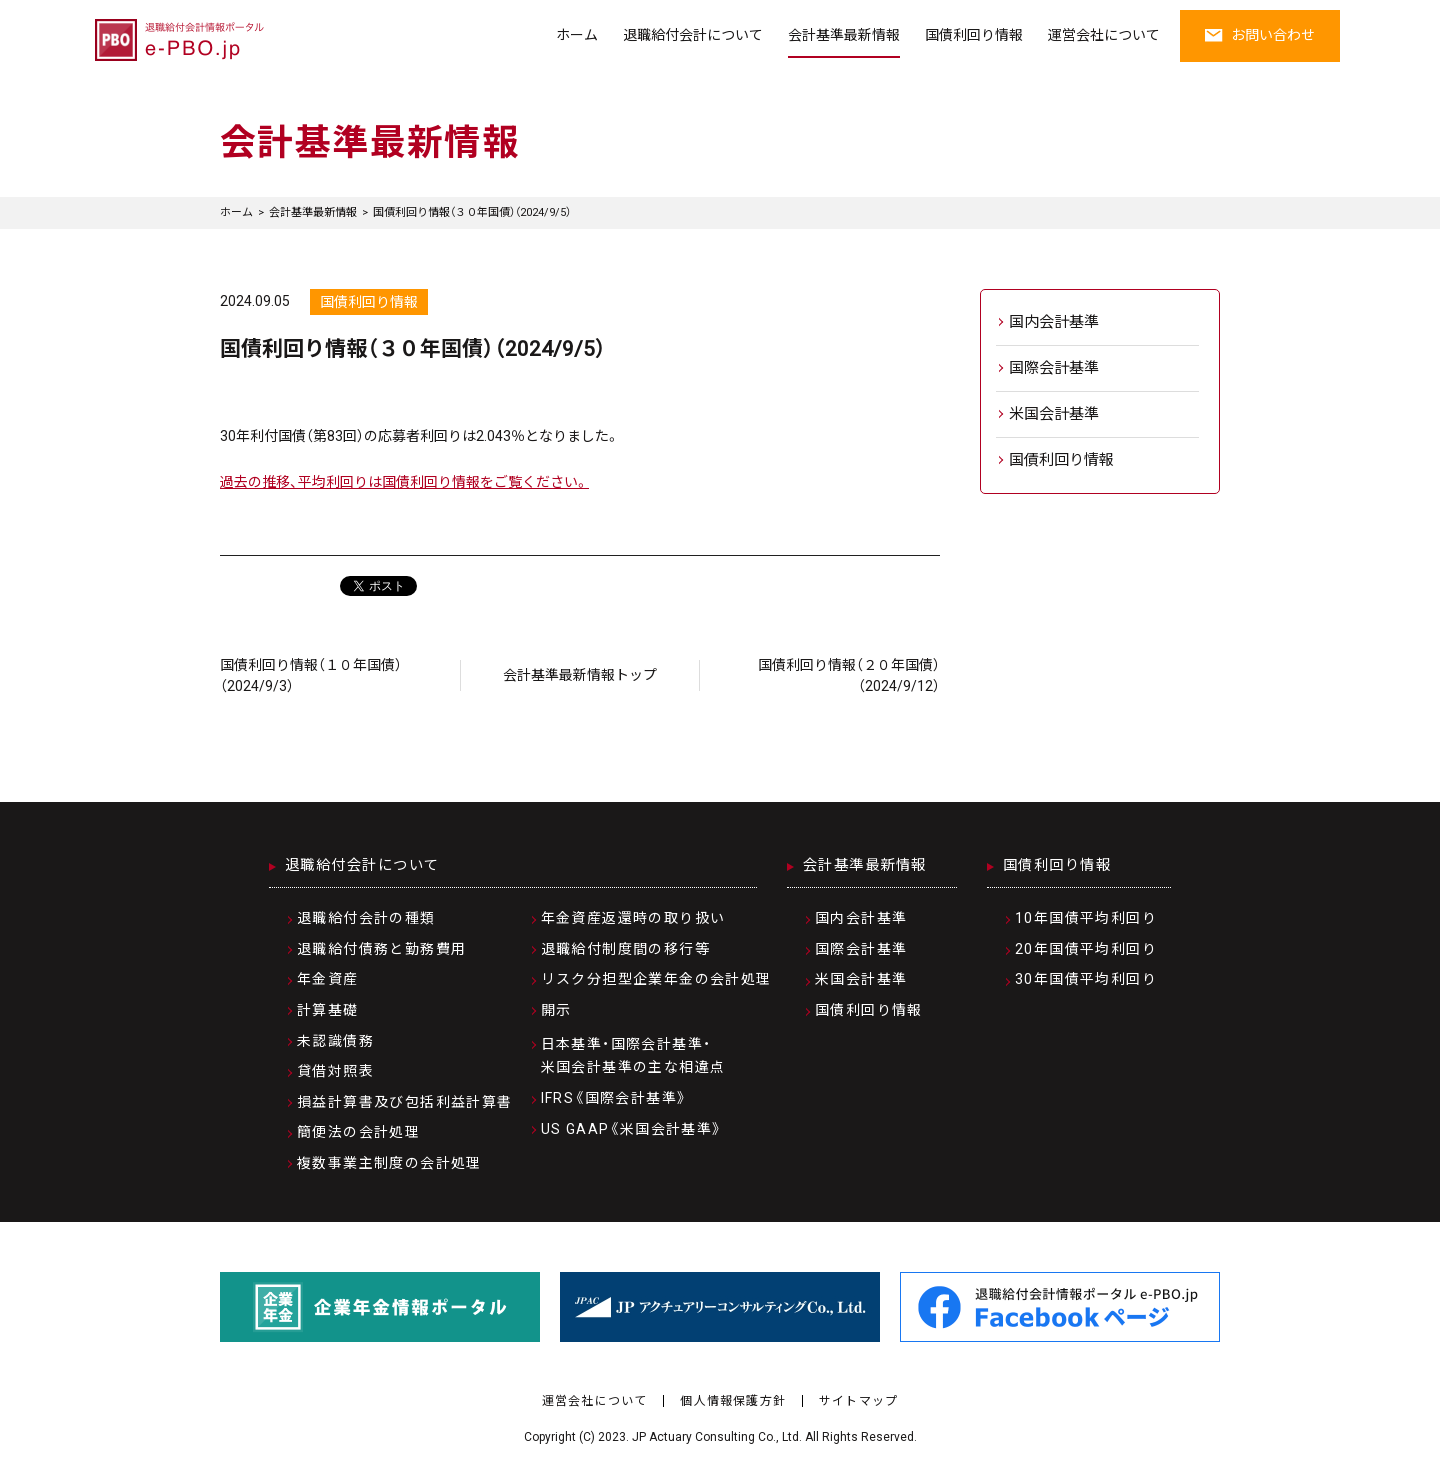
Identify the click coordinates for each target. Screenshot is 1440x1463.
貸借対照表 (335, 1071)
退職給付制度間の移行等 (625, 949)
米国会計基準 (1054, 414)
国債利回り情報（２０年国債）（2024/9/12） (849, 675)
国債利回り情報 (974, 35)
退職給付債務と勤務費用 (381, 949)
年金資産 (328, 979)
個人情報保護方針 (733, 1401)
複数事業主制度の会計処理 (389, 1163)
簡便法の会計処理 (358, 1132)
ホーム (577, 35)
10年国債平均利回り (1086, 918)
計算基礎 (328, 1010)
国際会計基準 (1054, 368)
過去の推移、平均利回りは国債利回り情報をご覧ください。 (404, 482)
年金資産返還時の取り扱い (633, 918)
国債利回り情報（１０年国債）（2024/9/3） (311, 675)
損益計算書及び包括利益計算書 (405, 1102)
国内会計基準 (1054, 322)
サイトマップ (858, 1401)
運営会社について (1104, 35)
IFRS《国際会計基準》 (614, 1098)
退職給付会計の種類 (366, 918)
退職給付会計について (693, 35)
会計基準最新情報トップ (580, 675)
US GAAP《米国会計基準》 (632, 1129)
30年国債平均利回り (1086, 979)
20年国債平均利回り (1086, 949)
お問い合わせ (1260, 35)
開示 (556, 1010)
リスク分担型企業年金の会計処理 (656, 979)
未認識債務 (335, 1041)
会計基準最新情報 (844, 35)
